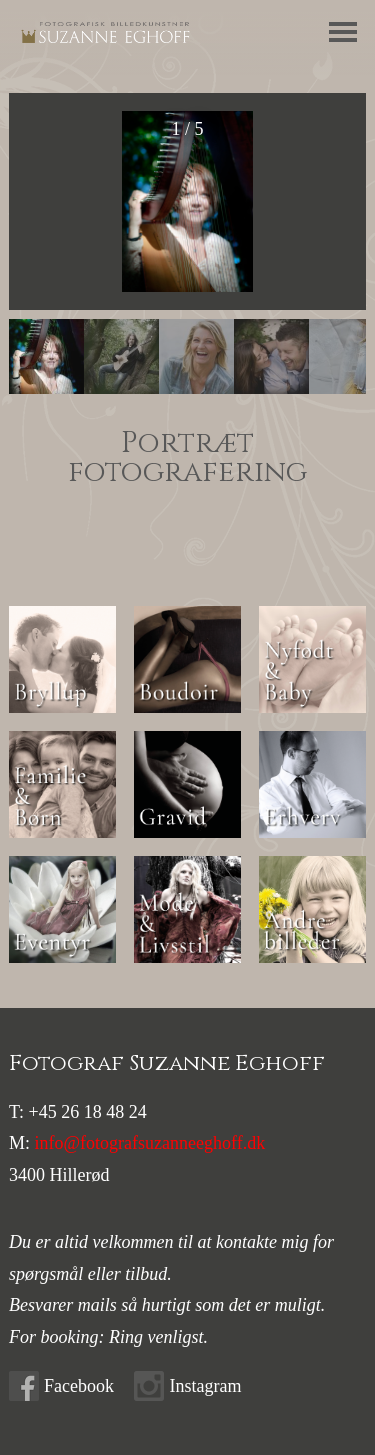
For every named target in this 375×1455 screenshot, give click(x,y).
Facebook (79, 1386)
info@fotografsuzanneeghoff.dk (150, 1143)
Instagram (205, 1386)
